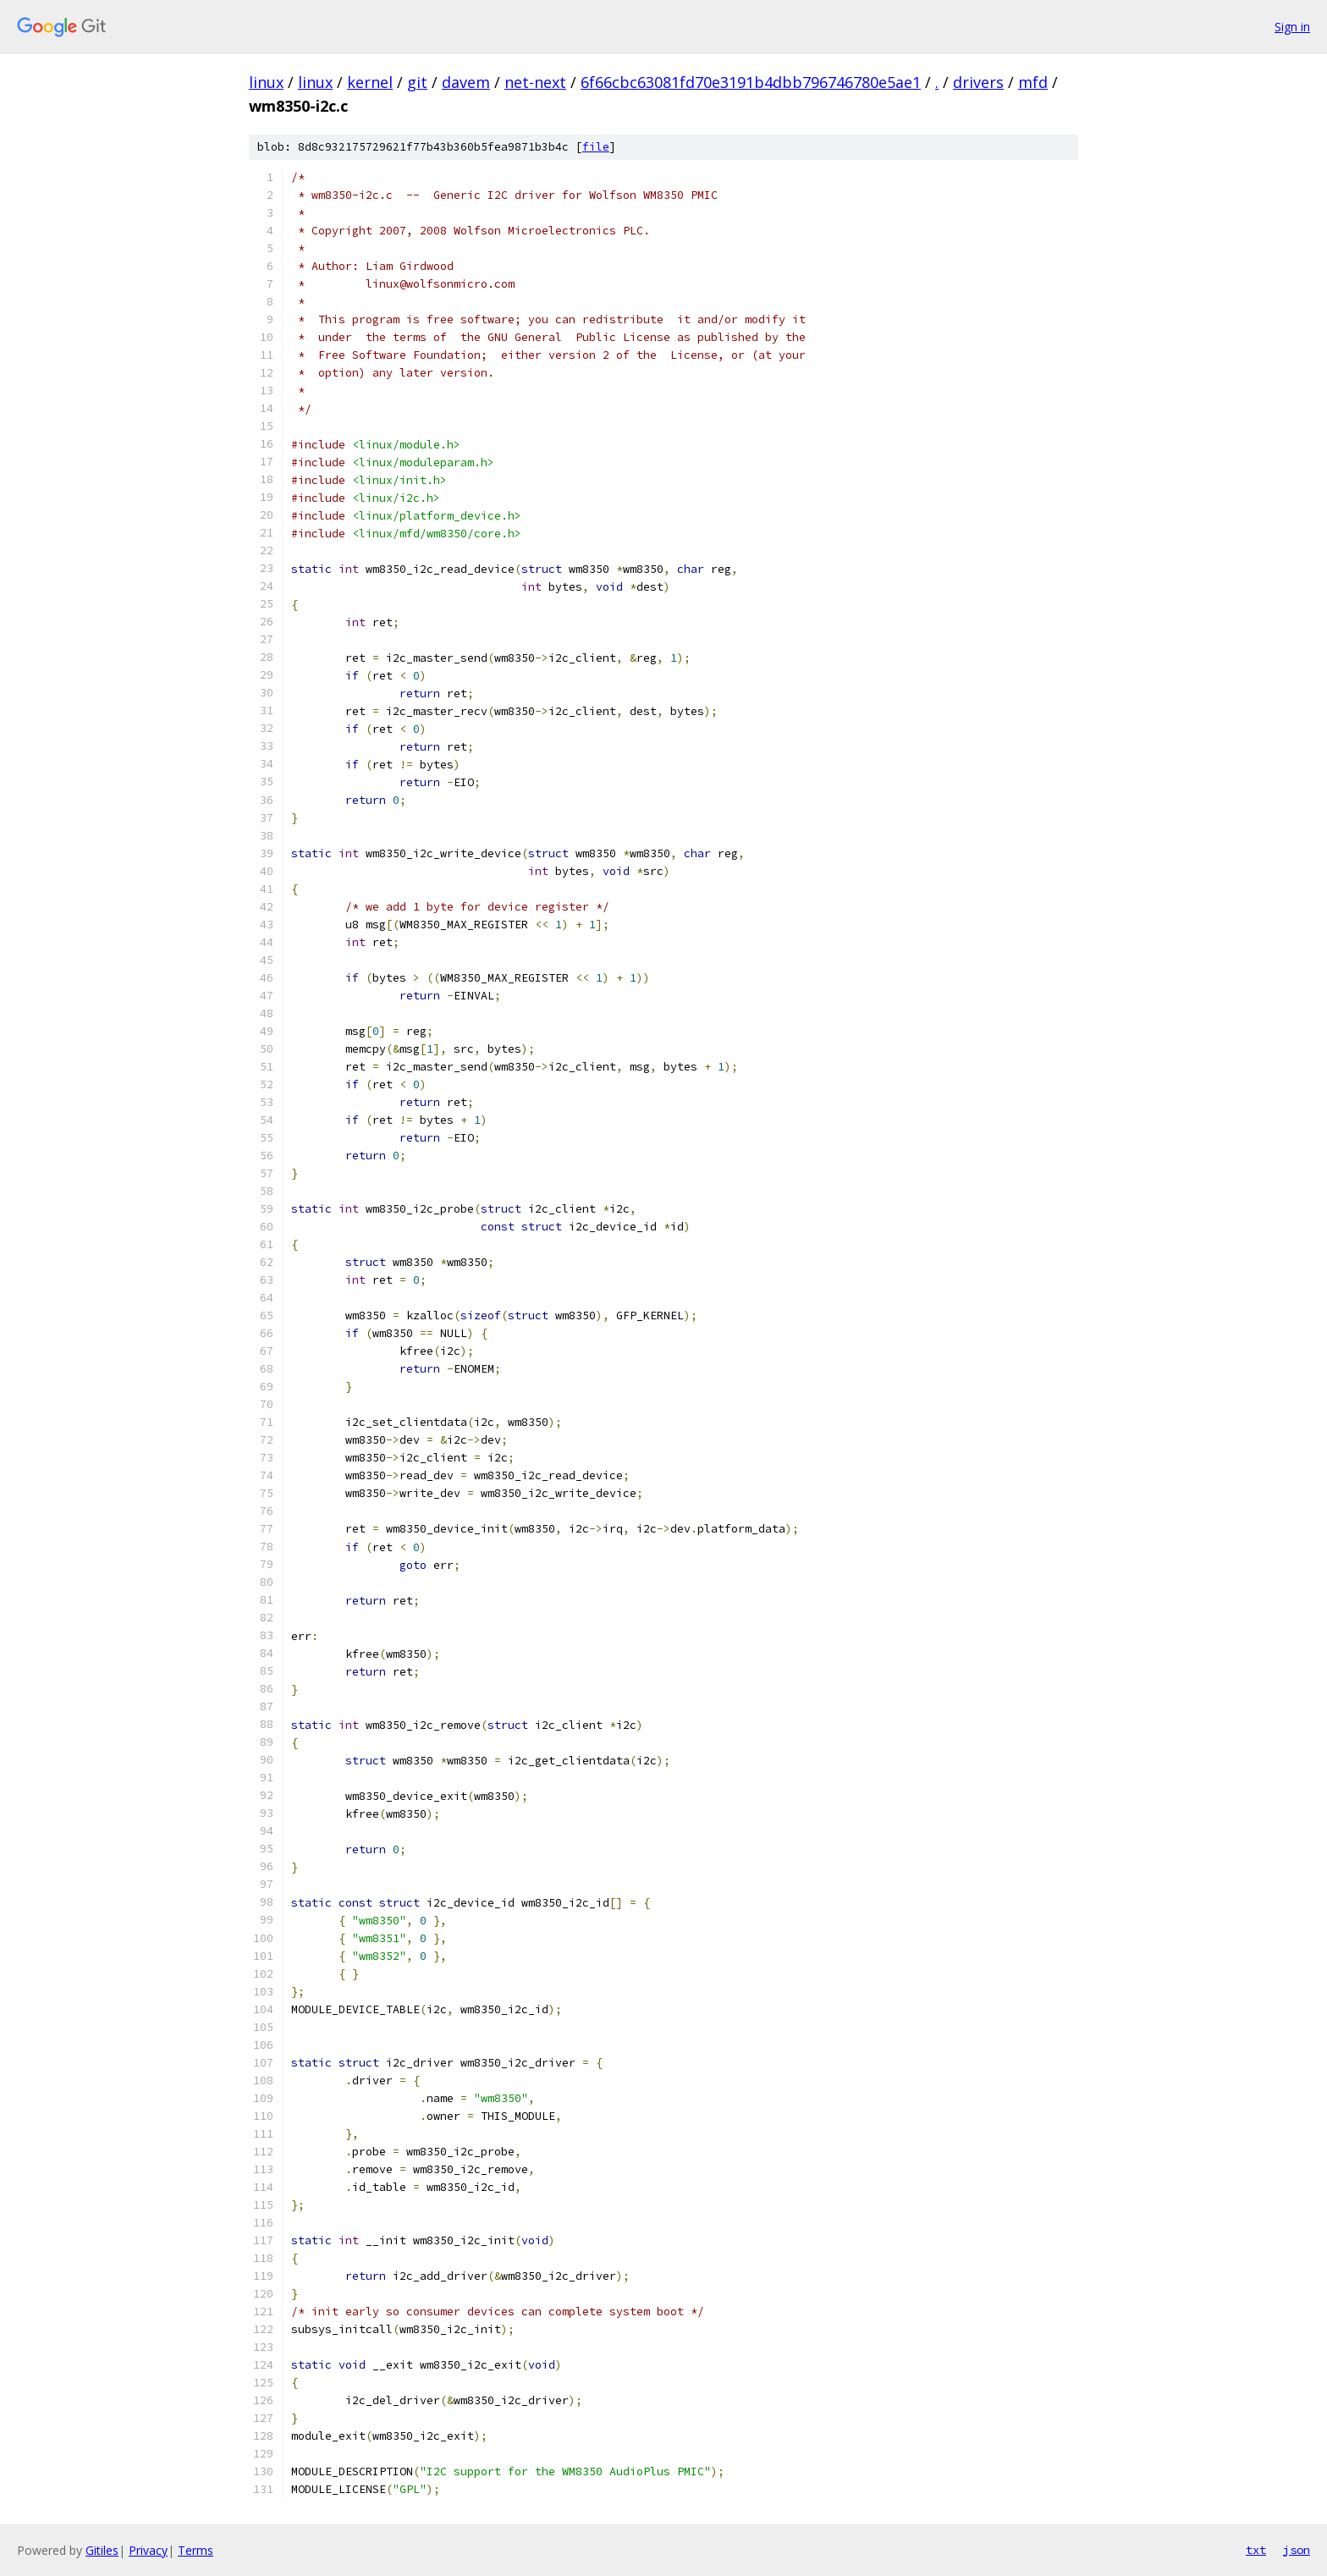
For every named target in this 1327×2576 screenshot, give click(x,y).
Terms (195, 2550)
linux (266, 82)
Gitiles (101, 2550)
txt (1256, 2549)
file (595, 147)
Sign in (1292, 27)
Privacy (148, 2550)
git (417, 82)
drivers (978, 82)
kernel (370, 82)
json (1296, 2549)
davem (466, 82)
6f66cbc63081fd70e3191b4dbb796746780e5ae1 (751, 82)
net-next (535, 82)
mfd (1033, 82)
